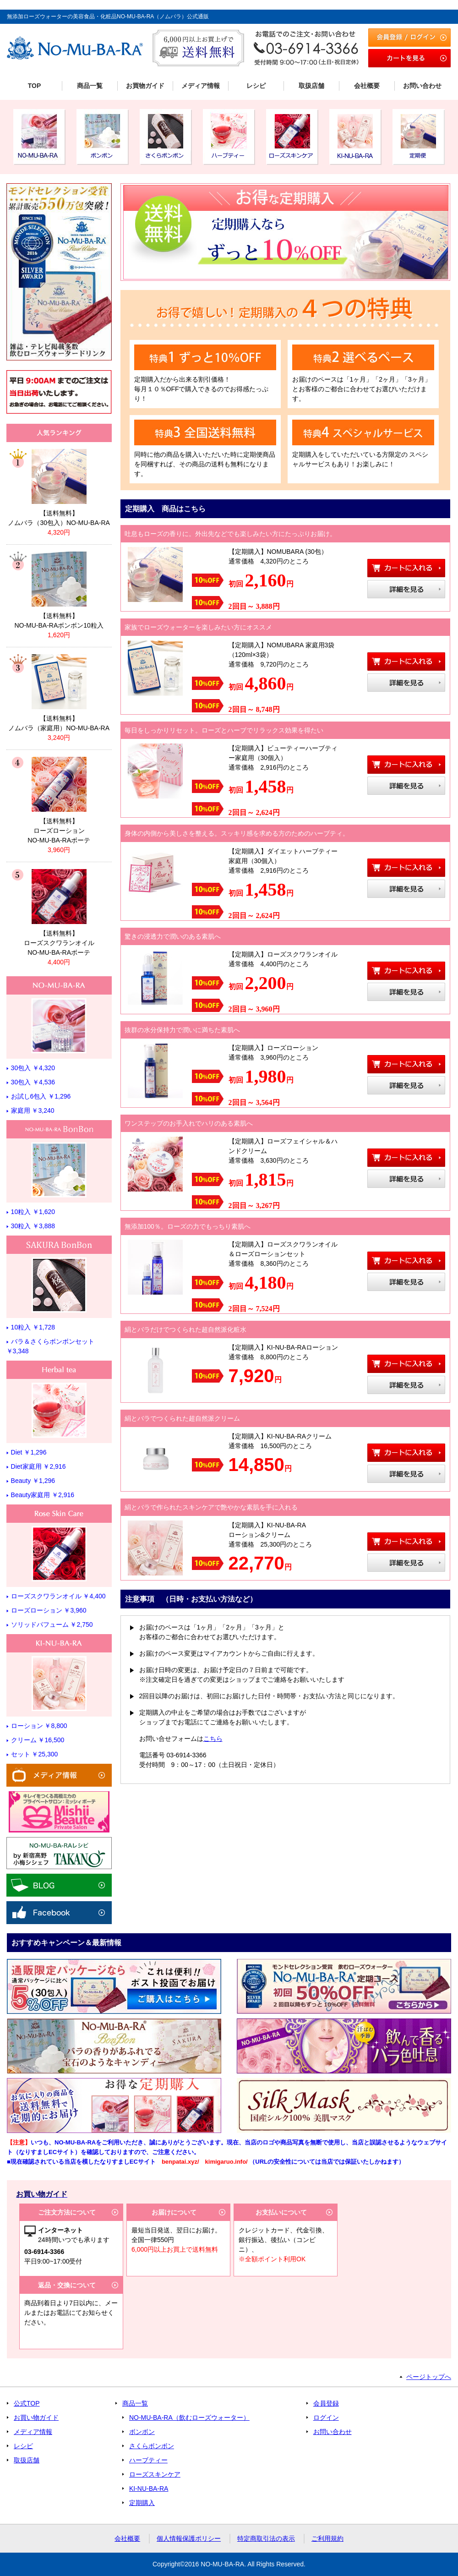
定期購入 (142, 2502)
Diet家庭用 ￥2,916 (38, 1466)
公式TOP (27, 2403)
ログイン (326, 2417)
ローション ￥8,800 (39, 1725)
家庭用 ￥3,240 (33, 1110)
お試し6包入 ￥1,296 (41, 1096)
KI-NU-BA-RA (149, 2488)
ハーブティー (148, 2460)
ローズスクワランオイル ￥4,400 (58, 1596)
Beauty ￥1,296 (33, 1480)
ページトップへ (428, 2376)
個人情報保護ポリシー (189, 2538)
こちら (213, 1738)
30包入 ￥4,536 (33, 1082)
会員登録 (326, 2403)
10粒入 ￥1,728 (33, 1327)
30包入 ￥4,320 (33, 1068)
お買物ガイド (145, 85)
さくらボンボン (151, 2446)
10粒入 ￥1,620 (33, 1211)
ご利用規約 (327, 2538)
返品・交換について (67, 2285)
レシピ (256, 85)
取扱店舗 (311, 85)
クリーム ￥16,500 (38, 1740)
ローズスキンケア (154, 2474)
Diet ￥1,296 (29, 1452)
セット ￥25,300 (34, 1754)
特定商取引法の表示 (266, 2538)
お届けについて (174, 2212)
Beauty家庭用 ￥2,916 (43, 1495)
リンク (59, 488)
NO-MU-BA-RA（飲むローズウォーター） (189, 2417)
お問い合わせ (422, 85)
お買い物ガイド (36, 2417)
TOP (34, 85)
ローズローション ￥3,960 (49, 1610)
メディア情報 (200, 85)
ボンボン (142, 2431)
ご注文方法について (67, 2212)
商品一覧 (90, 85)
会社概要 (367, 85)
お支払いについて (281, 2212)
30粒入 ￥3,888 (33, 1226)
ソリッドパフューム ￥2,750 (52, 1624)
